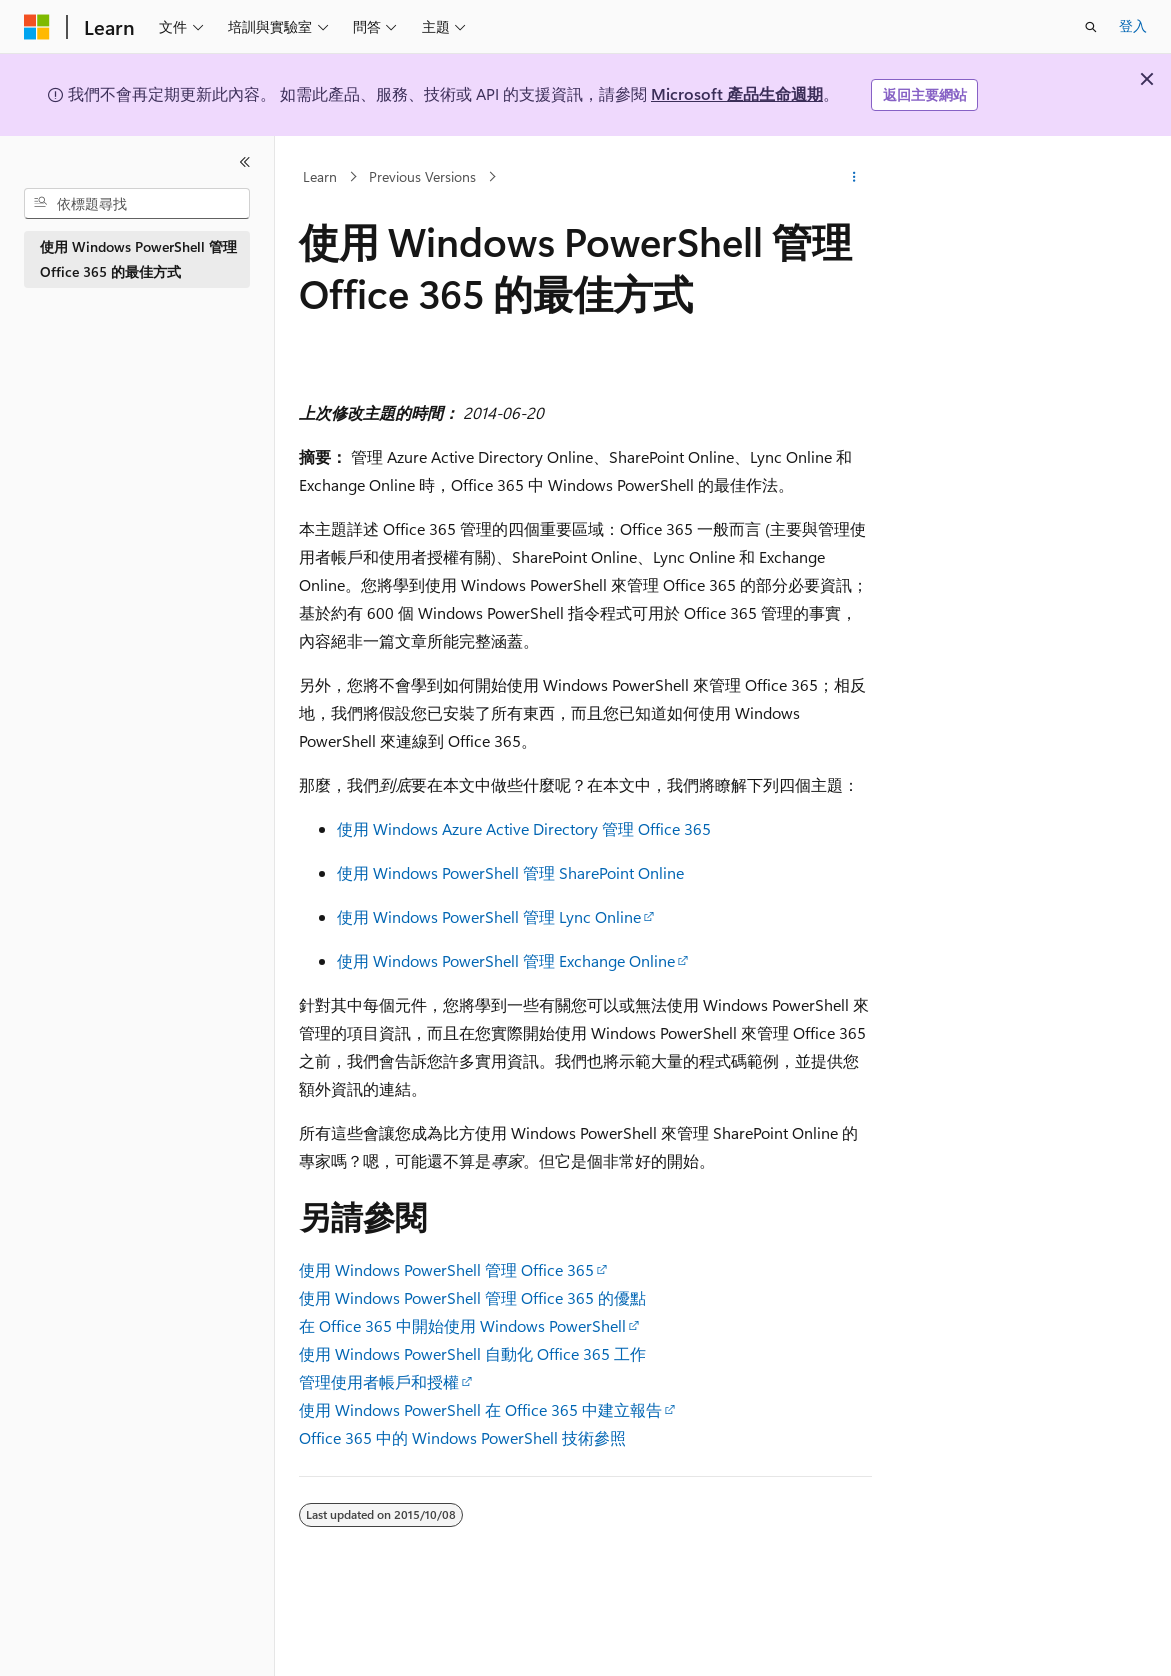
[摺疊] (245, 162)
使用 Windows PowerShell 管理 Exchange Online (506, 960)
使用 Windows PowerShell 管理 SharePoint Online (510, 872)
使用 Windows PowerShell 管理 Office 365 (446, 1269)
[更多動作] (854, 177)
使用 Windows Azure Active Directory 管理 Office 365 (524, 828)
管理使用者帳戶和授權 (379, 1381)
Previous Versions (422, 176)
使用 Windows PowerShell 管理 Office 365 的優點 (472, 1297)
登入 (1133, 25)
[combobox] (137, 204)
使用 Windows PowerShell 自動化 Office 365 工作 (472, 1353)
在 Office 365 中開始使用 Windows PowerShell (462, 1325)
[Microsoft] (37, 27)
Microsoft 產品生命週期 (737, 93)
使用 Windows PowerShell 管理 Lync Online (489, 916)
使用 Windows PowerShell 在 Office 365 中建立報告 (480, 1409)
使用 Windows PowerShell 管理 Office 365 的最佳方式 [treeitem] (138, 259)
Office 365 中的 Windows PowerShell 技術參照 (462, 1437)
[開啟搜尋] (1091, 27)
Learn (320, 176)
